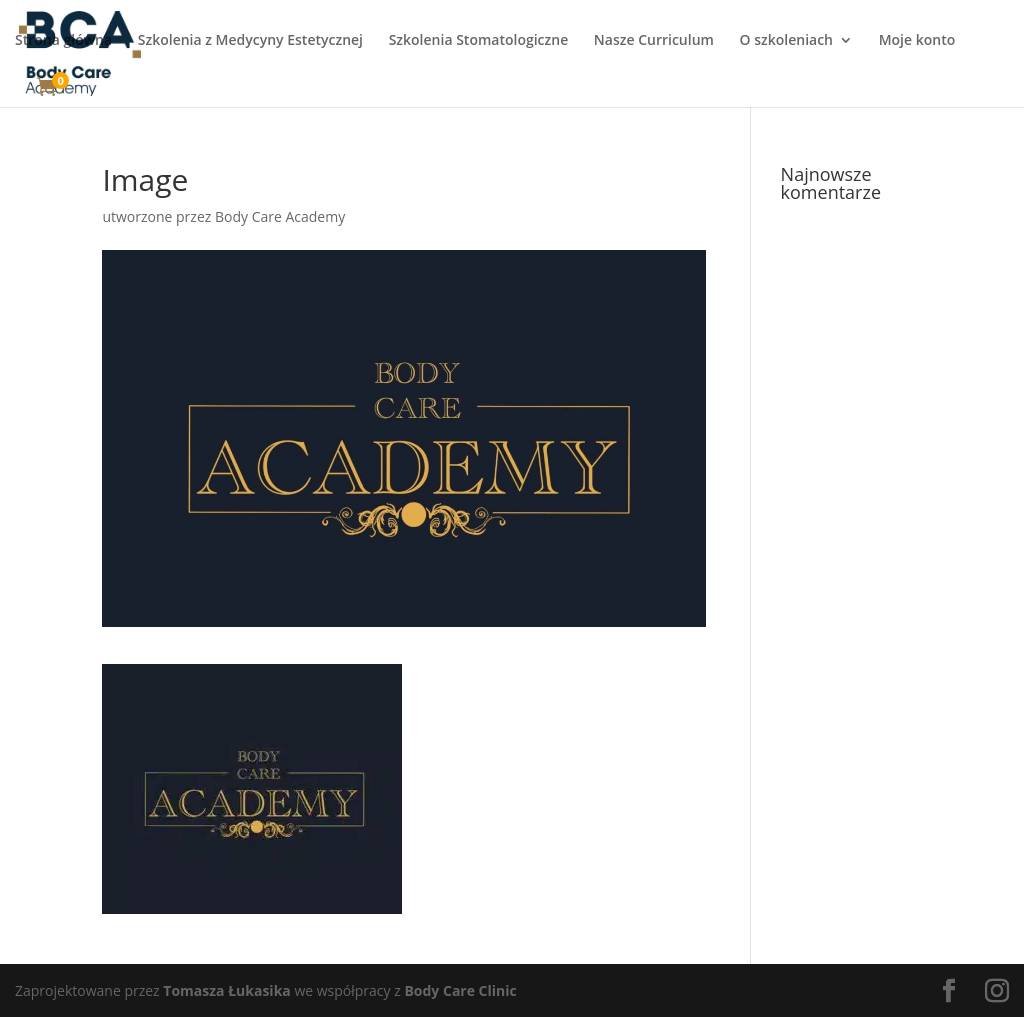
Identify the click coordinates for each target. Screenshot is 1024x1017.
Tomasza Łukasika (226, 990)
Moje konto (917, 41)
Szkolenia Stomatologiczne (479, 41)
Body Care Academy (280, 216)
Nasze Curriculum (654, 41)
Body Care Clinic (460, 990)
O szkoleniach (786, 41)
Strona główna (63, 41)
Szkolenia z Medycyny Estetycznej (250, 41)
